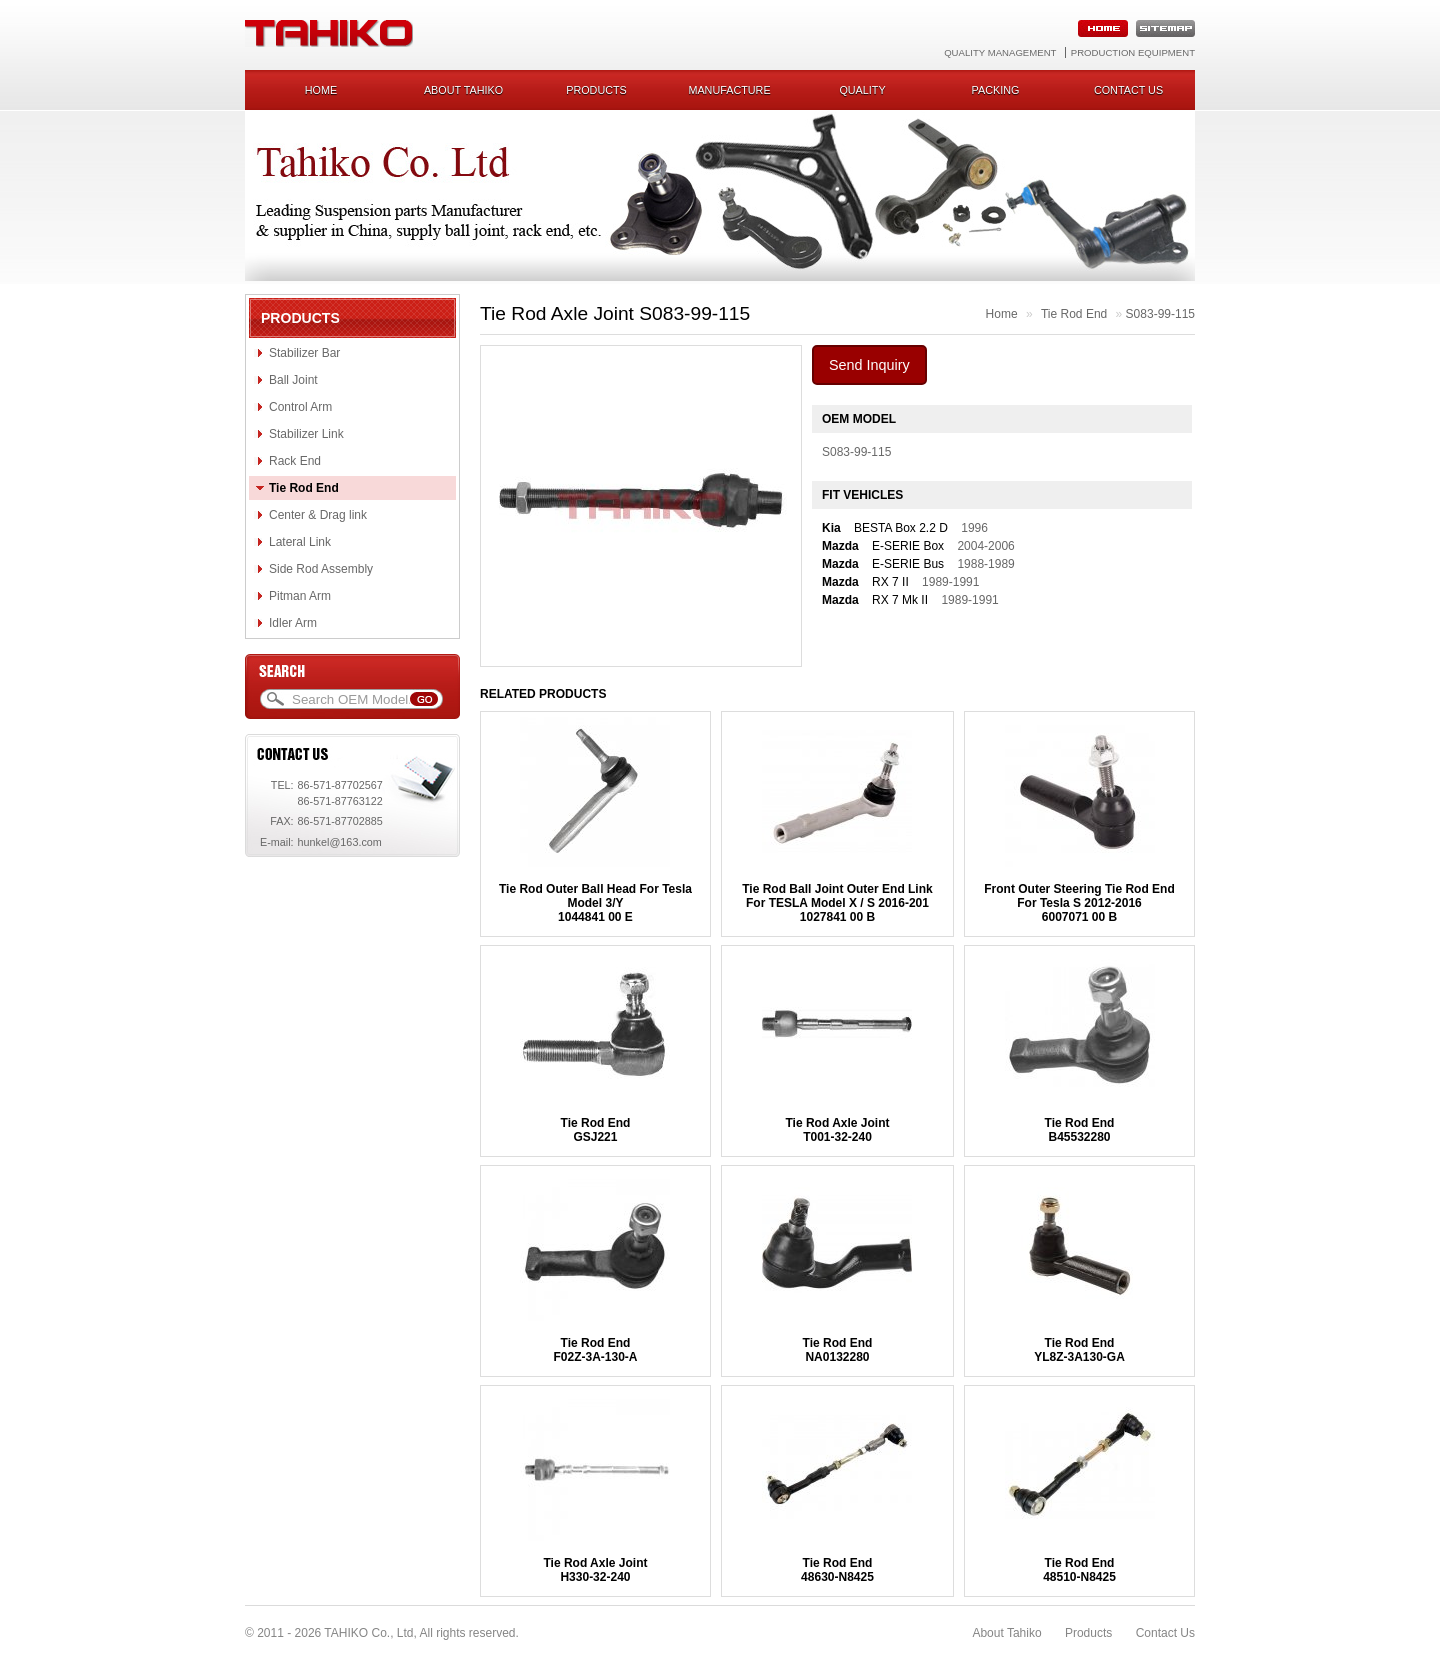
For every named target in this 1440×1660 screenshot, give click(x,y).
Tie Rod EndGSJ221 (596, 1130)
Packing (996, 90)
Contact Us (1165, 1633)
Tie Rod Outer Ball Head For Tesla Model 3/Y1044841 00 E (595, 903)
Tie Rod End (304, 488)
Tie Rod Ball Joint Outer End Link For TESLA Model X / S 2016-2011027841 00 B (837, 903)
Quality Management (1000, 52)
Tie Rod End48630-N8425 (837, 1570)
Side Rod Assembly (321, 569)
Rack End (295, 461)
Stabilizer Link (306, 434)
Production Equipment (1133, 52)
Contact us (1128, 90)
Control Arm (300, 407)
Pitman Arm (300, 596)
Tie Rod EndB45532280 (1080, 1130)
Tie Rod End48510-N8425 (1079, 1570)
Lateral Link (300, 542)
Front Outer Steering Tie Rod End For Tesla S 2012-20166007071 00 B (1079, 903)
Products (596, 90)
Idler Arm (293, 623)
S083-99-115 (1160, 314)
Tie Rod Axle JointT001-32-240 (837, 1130)
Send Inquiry (869, 365)
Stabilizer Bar (304, 353)
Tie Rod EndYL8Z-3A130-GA (1079, 1350)
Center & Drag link (318, 515)
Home (321, 90)
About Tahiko (463, 90)
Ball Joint (293, 380)
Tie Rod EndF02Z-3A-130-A (595, 1350)
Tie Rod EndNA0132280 (838, 1350)
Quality (862, 90)
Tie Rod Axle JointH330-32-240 (595, 1570)
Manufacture (729, 90)
